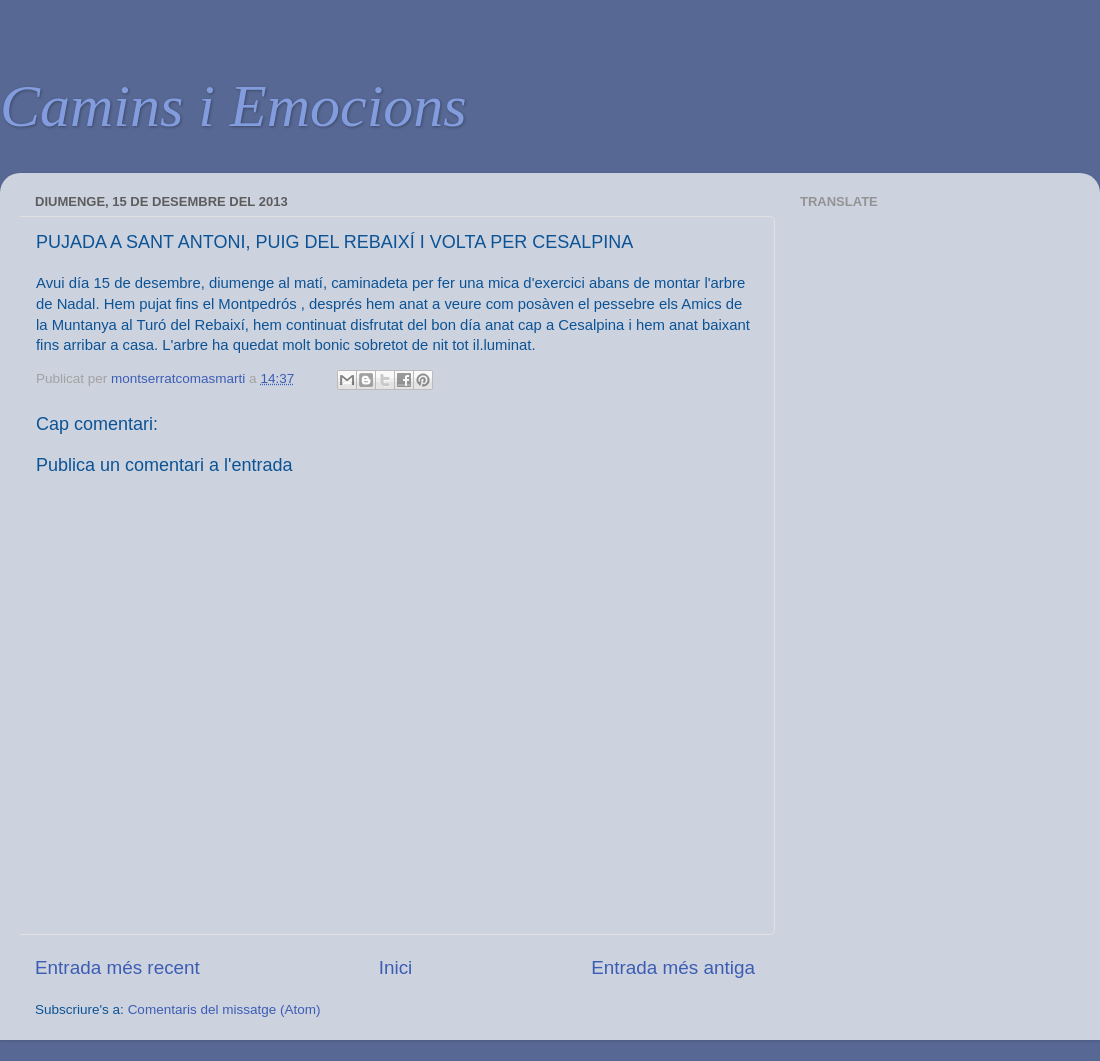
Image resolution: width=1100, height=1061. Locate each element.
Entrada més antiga (673, 967)
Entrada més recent (117, 967)
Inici (396, 967)
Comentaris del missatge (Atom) (224, 1009)
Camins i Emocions (233, 106)
